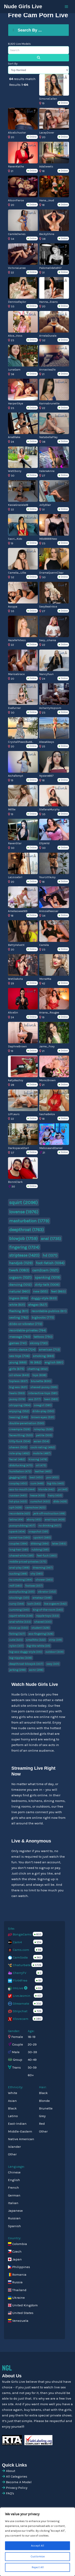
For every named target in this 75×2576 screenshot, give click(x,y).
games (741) (18, 1343)
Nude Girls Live (23, 6)
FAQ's (10, 2493)
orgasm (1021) (20, 1277)
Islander (14, 2147)
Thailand (17, 2290)
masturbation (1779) (29, 1221)
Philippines (19, 2267)
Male (14, 2052)
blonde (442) (46, 1489)
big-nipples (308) (20, 1658)
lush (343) (34, 1603)
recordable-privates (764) (27, 1330)
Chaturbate (19, 1965)
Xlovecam (18, 2019)
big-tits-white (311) (38, 1646)
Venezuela (18, 2321)
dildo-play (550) (43, 1411)
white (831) (17, 1305)
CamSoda (18, 1957)
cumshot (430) (40, 1501)
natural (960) (19, 1291)
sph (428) (15, 1507)
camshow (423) (35, 1507)
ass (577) (34, 1399)
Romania (17, 2274)
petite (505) (44, 1435)
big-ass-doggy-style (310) (25, 1652)
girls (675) (16, 1369)
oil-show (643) (19, 1375)
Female (15, 2037)
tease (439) (37, 1495)
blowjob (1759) (23, 1238)
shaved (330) (43, 1622)
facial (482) (17, 1459)
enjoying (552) (19, 1411)
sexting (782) (18, 1317)
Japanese (15, 2211)
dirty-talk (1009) (47, 1284)
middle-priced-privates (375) (27, 1561)
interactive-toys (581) (42, 1393)
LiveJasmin (19, 1996)
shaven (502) (18, 1447)
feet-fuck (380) (47, 1555)
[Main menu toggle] (66, 6)
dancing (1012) (20, 1284)
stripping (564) (20, 1405)
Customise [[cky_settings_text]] (38, 2556)
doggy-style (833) (44, 1298)
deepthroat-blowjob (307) (26, 1664)
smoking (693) (43, 1356)
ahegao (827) (37, 1305)
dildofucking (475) (21, 1465)
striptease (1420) (24, 1255)
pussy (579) (17, 1399)
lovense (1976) (23, 1212)
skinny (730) (39, 1343)
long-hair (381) (18, 1549)
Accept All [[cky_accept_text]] (37, 2545)
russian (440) (18, 1495)
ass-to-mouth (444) (22, 1489)
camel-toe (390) (19, 1537)
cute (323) (16, 1640)
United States (20, 2313)
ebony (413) (34, 1519)
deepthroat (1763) (26, 1229)
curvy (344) (16, 1603)
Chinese (14, 2172)
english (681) (54, 1362)
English (14, 2180)
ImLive (17, 1988)
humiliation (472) (20, 1471)
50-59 (32, 2067)
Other (12, 2154)
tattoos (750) (43, 1337)
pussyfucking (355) (22, 1591)
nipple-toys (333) (47, 1615)
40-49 (32, 2060)
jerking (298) (17, 1670)
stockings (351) (19, 1597)
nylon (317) (16, 1646)
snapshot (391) (38, 1531)
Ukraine (16, 2298)
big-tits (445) (55, 1483)
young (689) (18, 1362)
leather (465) (43, 1471)
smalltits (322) (36, 1640)
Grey (42, 2116)
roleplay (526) (43, 1429)
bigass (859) (18, 1298)
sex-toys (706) (19, 1356)
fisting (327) (17, 1634)
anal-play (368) (19, 1567)
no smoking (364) (20, 1579)
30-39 (32, 2052)
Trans (14, 2067)
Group (15, 2060)
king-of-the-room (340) (48, 1609)
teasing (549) (18, 1417)
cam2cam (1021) (45, 1270)
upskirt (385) (42, 1537)
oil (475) (41, 1465)
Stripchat (17, 2011)
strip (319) (55, 1640)
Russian (14, 2218)
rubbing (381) (40, 1549)
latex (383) (59, 1543)
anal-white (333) (20, 1622)
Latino (13, 2116)
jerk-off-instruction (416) (49, 1513)
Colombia (17, 2244)
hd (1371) (50, 1255)
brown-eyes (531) (42, 1417)
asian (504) (41, 1441)
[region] (37, 2541)
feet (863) (58, 1291)
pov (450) (52, 1477)
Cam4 (15, 1942)
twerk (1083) (19, 1270)
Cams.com (18, 1950)
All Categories (16, 2476)
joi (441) (62, 1489)
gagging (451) (17, 1477)
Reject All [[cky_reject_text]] (38, 2567)
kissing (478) (37, 1459)
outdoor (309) (54, 1652)
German (14, 2195)
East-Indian (17, 2124)
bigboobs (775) (43, 1317)
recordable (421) (19, 1513)
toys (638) (39, 1375)
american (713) (49, 1349)
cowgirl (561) (43, 1405)
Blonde (44, 2101)
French (13, 2187)
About (10, 2471)
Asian (12, 2101)
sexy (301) (52, 1664)
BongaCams (20, 1934)
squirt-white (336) (21, 1615)
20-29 (32, 2044)
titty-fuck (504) (19, 1441)
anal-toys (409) (55, 1519)
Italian (13, 2203)
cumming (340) (19, 1609)
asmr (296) (36, 1670)
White (12, 2093)
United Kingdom (23, 2305)
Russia (15, 2282)
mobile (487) (42, 1453)
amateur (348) (41, 1597)
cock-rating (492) (42, 1447)
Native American (21, 2139)
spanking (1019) (47, 1277)
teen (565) (51, 1399)
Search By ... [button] (26, 30)
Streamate (18, 2003)
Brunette (46, 2108)
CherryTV (17, 1973)
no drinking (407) (49, 1525)
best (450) (36, 1477)
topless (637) (18, 1381)
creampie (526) (19, 1429)
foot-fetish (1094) (50, 1263)
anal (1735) (51, 1238)
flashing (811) (18, 1311)
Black (12, 2108)
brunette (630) (41, 1381)
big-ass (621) (18, 1387)
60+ (31, 2075)
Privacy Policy (16, 2488)
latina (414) (16, 1519)
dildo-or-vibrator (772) (25, 1324)
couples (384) (18, 1543)
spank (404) (17, 1531)
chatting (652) (37, 1369)
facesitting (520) (21, 1435)
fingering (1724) (24, 1247)
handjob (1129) (21, 1263)
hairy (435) (55, 1495)
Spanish (14, 2226)
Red (42, 2124)
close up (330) (18, 1628)
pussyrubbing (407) (22, 1525)
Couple (15, 2044)
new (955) (40, 1291)
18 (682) (35, 1362)
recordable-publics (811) (49, 1311)
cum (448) (37, 1483)
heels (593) (17, 1393)
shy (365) (36, 1573)
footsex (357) (34, 1585)
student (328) (40, 1628)
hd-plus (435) (18, 1501)
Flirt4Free (17, 1980)
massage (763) (19, 1337)
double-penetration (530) (26, 1423)
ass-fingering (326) (40, 1634)
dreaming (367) (43, 1567)
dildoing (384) (40, 1543)
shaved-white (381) (21, 1555)
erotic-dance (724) (22, 1349)
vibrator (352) (47, 1591)
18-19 (31, 2037)
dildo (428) (60, 1501)
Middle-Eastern (20, 2131)
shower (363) (44, 1579)
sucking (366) (18, 1573)
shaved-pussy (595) (43, 1387)
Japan (15, 2259)
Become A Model (19, 2482)
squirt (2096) (23, 1202)
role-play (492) (19, 1453)
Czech (15, 2251)
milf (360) (15, 1585)
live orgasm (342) (55, 1603)
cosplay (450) (18, 1483)
